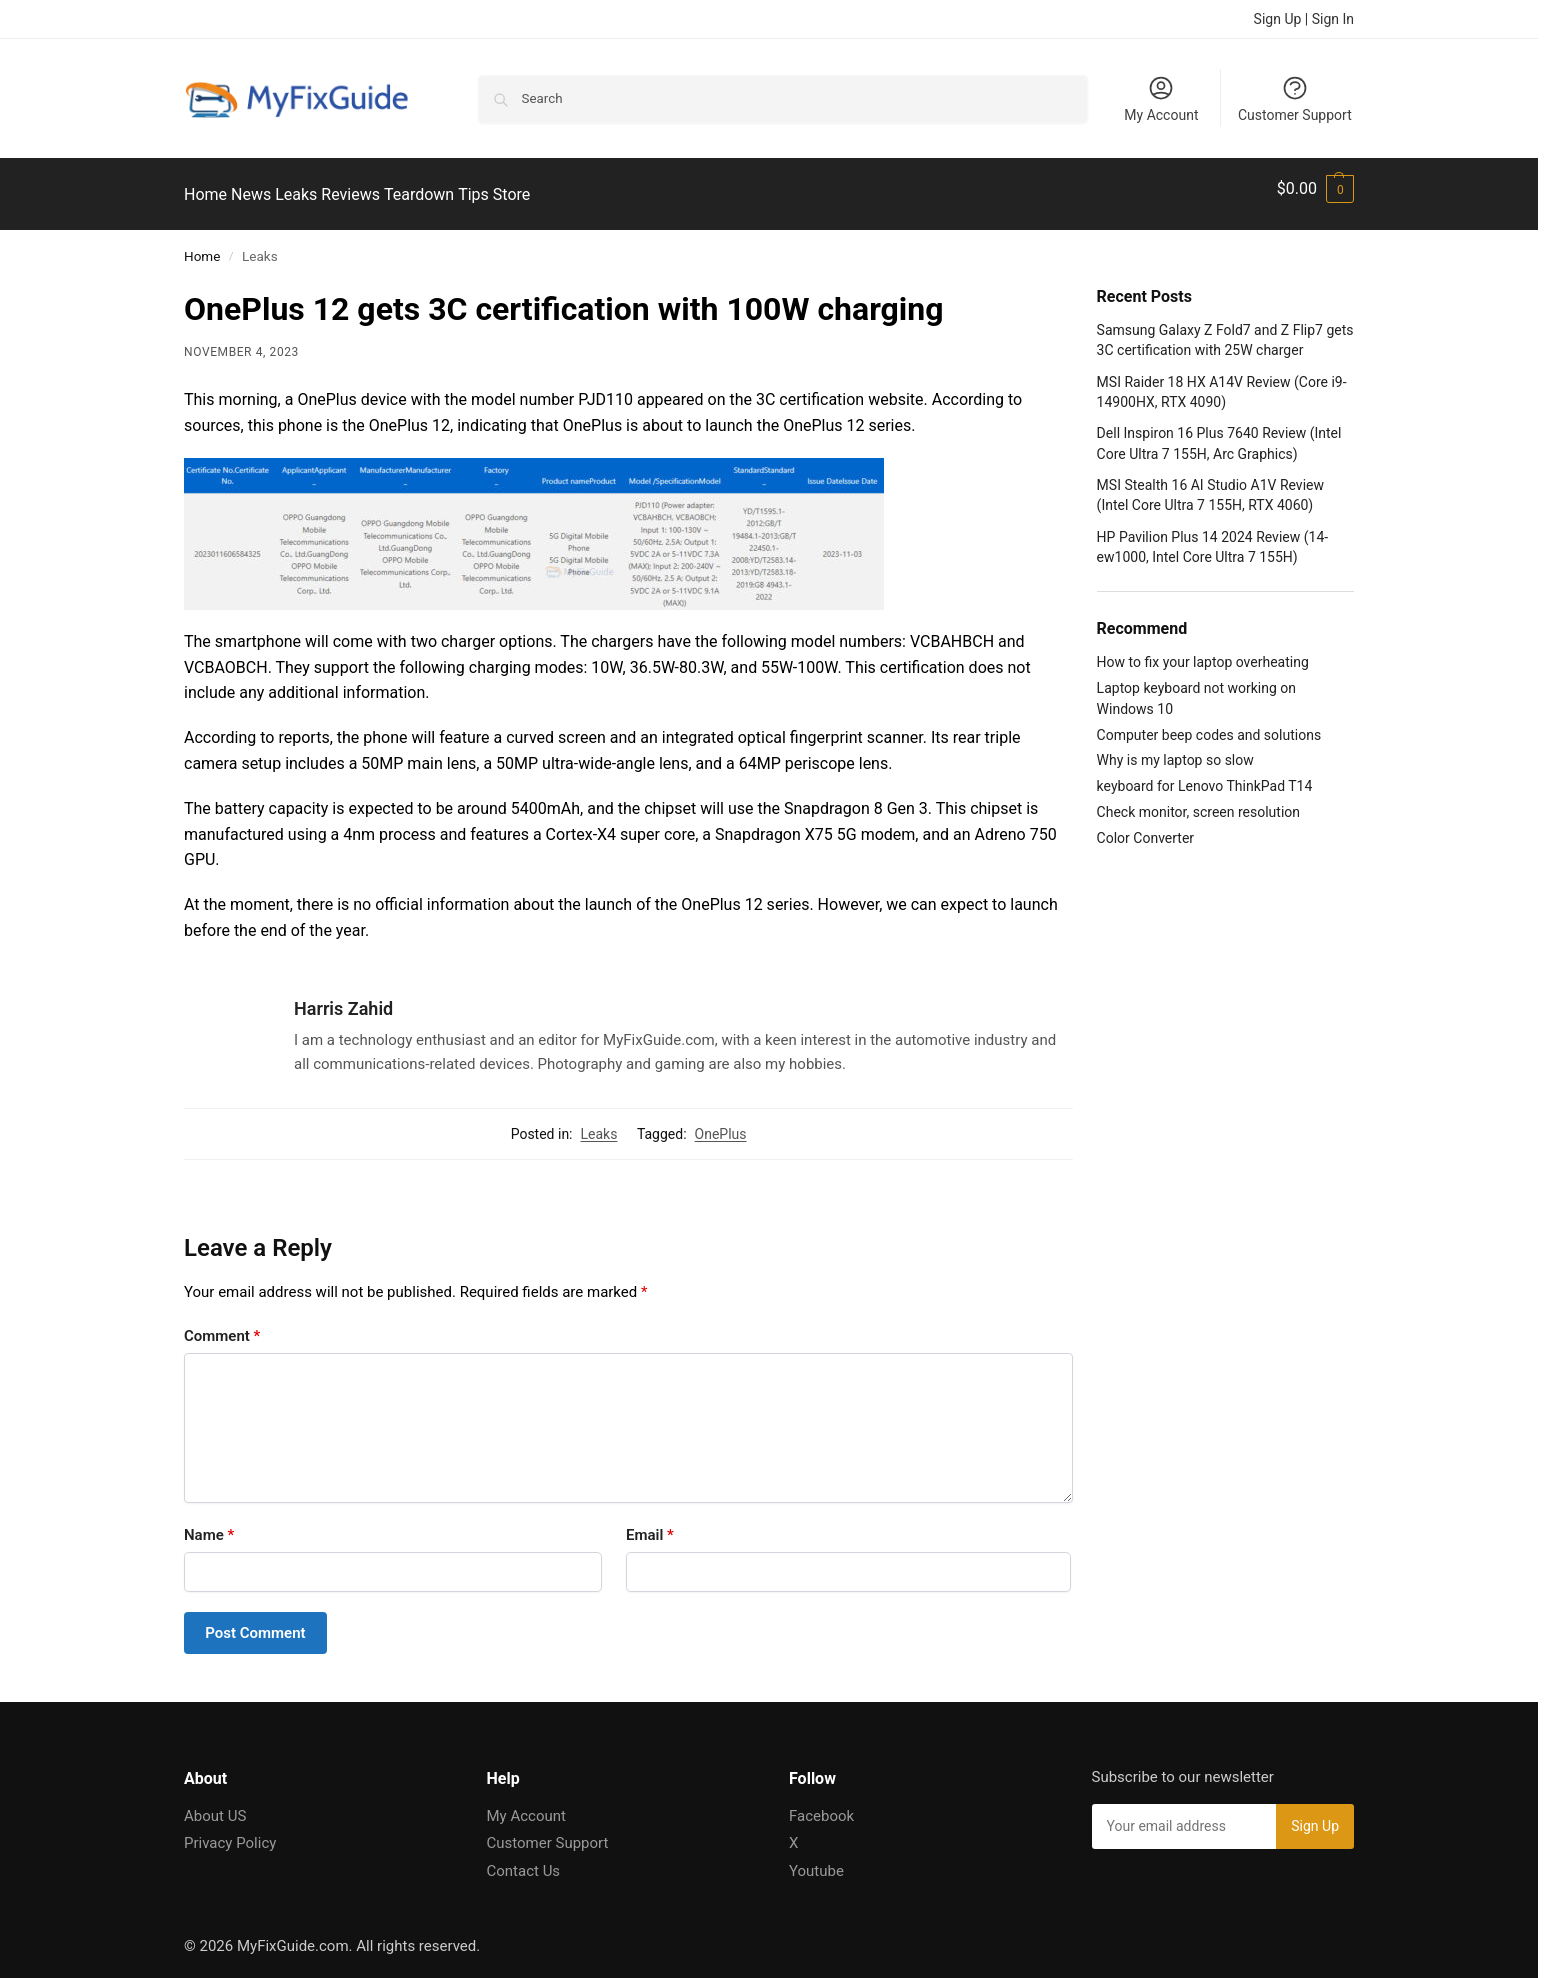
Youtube (816, 1859)
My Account (1161, 98)
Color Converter (1145, 827)
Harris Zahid (343, 997)
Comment (222, 1325)
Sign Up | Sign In (1304, 19)
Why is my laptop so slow (1175, 749)
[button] (1315, 189)
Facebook (821, 1804)
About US (215, 1804)
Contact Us (524, 1859)
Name (209, 1524)
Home (202, 245)
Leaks (599, 1122)
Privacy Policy (230, 1832)
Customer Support (1295, 98)
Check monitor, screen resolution (1198, 801)
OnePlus (721, 1122)
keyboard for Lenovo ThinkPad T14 (1205, 775)
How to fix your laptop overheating (1203, 651)
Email (650, 1524)
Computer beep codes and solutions (1209, 723)
